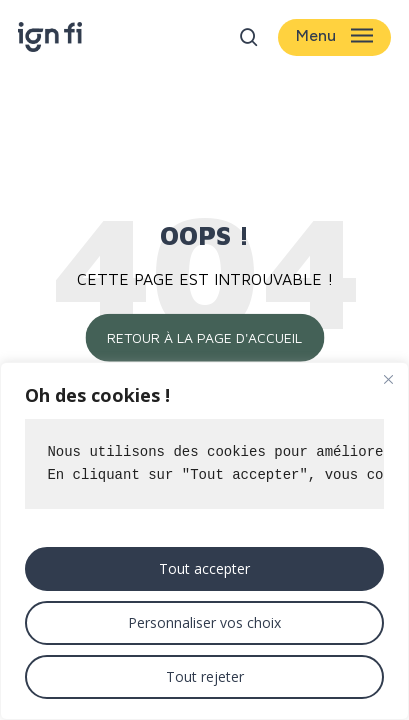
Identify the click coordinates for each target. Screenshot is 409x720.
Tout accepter (204, 568)
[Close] (388, 379)
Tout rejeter (205, 676)
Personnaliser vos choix (204, 622)
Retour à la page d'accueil (204, 337)
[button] (334, 37)
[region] (204, 541)
